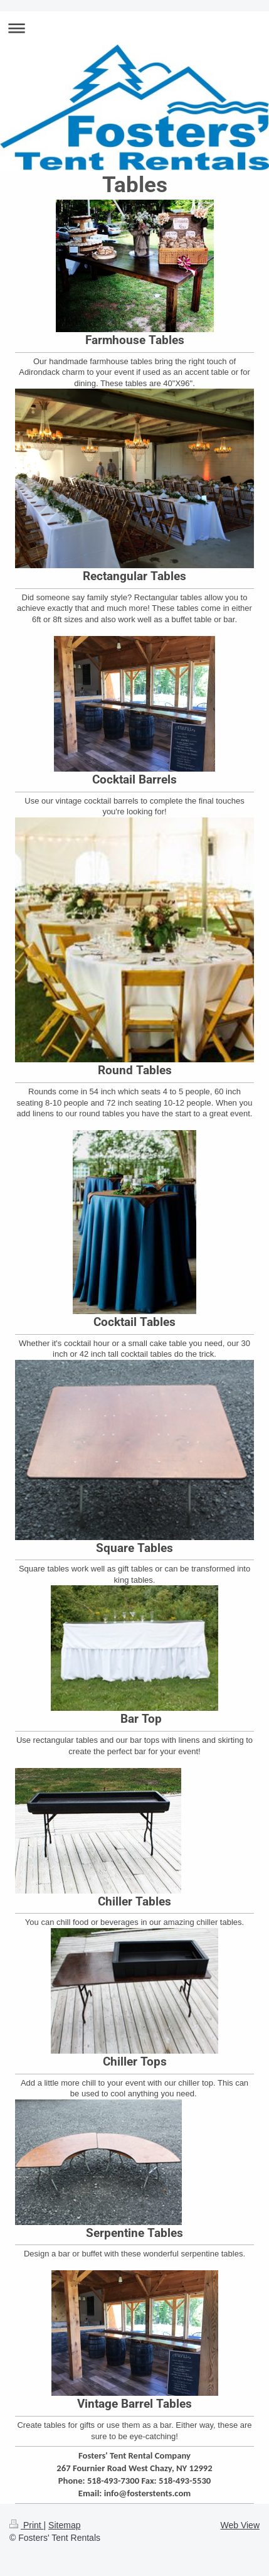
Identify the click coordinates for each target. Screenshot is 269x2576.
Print (26, 2525)
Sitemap (64, 2525)
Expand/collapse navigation (134, 27)
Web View (240, 2525)
